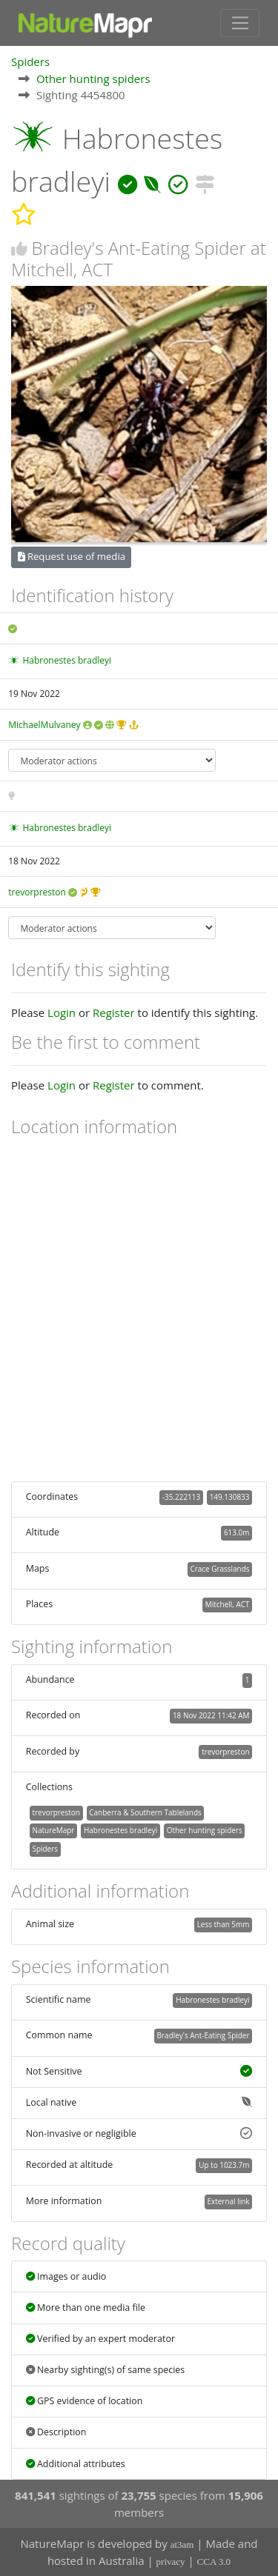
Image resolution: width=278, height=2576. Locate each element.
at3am (182, 2544)
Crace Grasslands (219, 1569)
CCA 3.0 (214, 2561)
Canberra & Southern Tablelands (145, 1812)
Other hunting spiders (93, 78)
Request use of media (71, 556)
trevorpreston (37, 892)
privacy (170, 2561)
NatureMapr (53, 1830)
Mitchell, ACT (227, 1604)
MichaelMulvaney (44, 724)
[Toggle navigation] (239, 23)
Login (61, 1012)
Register (114, 1012)
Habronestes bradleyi (66, 660)
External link (228, 2201)
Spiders (30, 61)
